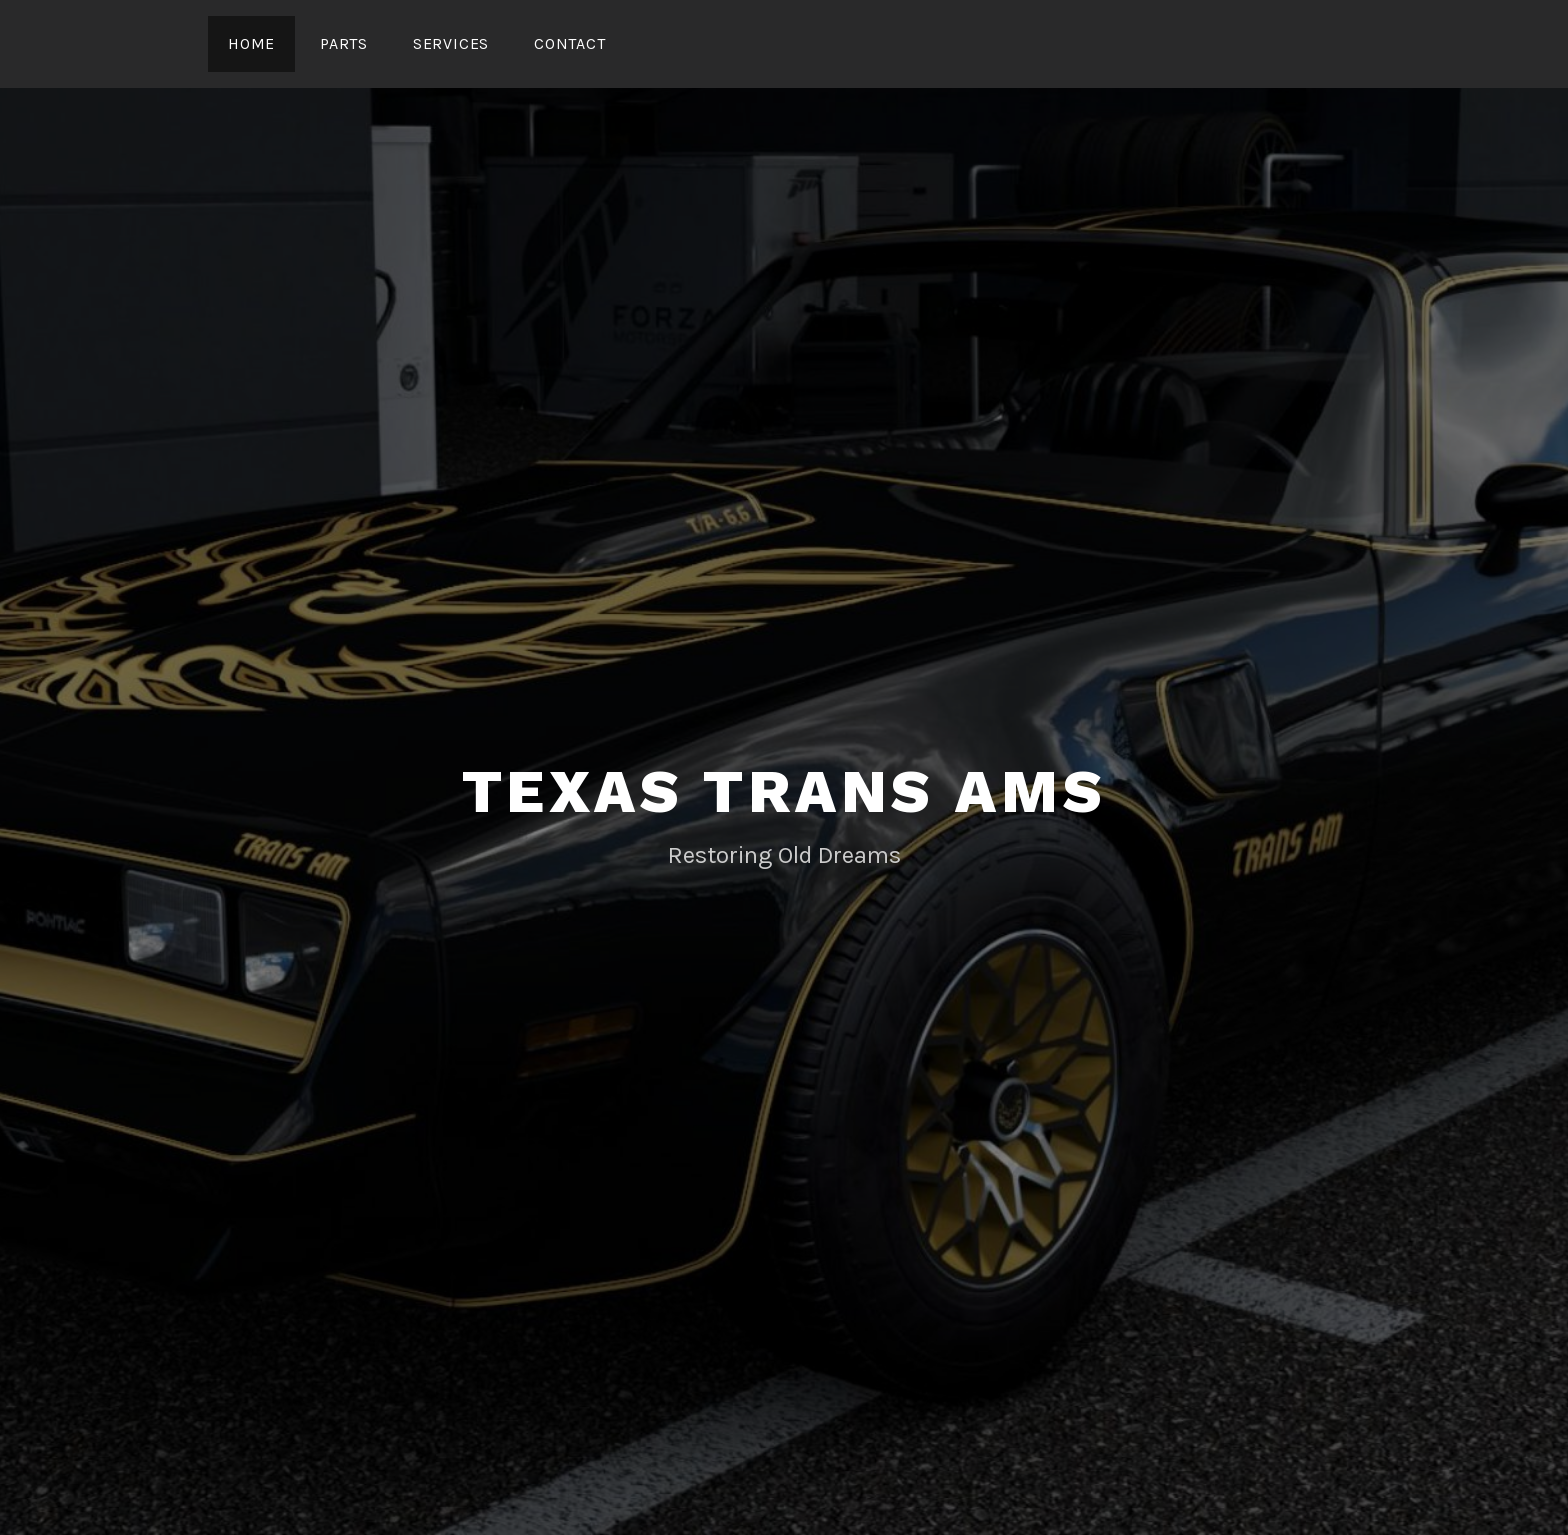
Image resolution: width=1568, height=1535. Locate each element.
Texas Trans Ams (784, 791)
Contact (570, 43)
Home (251, 43)
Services (451, 43)
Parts (344, 43)
